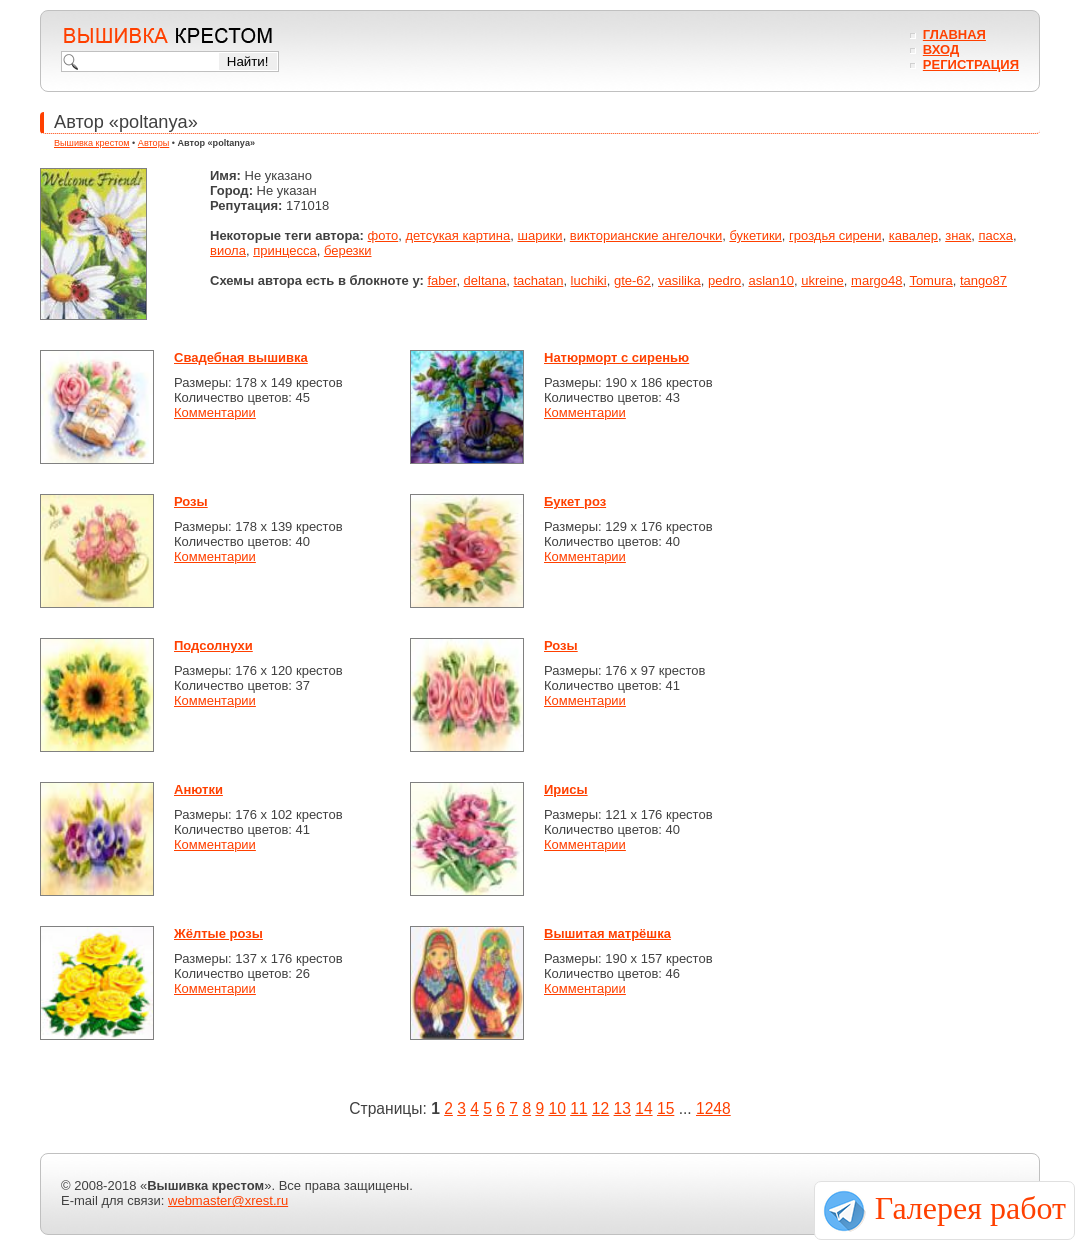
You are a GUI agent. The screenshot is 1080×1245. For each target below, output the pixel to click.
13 (622, 1108)
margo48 (876, 280)
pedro (724, 280)
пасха (996, 235)
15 (665, 1108)
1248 (713, 1108)
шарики (540, 235)
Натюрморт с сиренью (616, 357)
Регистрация (971, 64)
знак (958, 235)
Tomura (930, 280)
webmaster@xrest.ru (228, 1200)
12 (600, 1108)
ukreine (822, 280)
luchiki (589, 280)
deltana (485, 280)
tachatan (539, 280)
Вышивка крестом (92, 143)
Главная (954, 34)
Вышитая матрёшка (607, 933)
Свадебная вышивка (241, 357)
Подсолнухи (213, 645)
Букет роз (575, 501)
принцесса (284, 250)
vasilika (679, 280)
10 (556, 1108)
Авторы (153, 143)
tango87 (983, 280)
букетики (755, 235)
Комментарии (215, 412)
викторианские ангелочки (646, 235)
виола (228, 250)
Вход (941, 49)
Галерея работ (970, 1208)
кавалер (913, 235)
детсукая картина (457, 235)
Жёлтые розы (218, 933)
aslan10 (771, 280)
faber (441, 280)
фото (383, 235)
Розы (191, 501)
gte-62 (632, 280)
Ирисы (566, 789)
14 (643, 1108)
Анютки (198, 789)
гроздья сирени (835, 235)
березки (348, 250)
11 (578, 1108)
